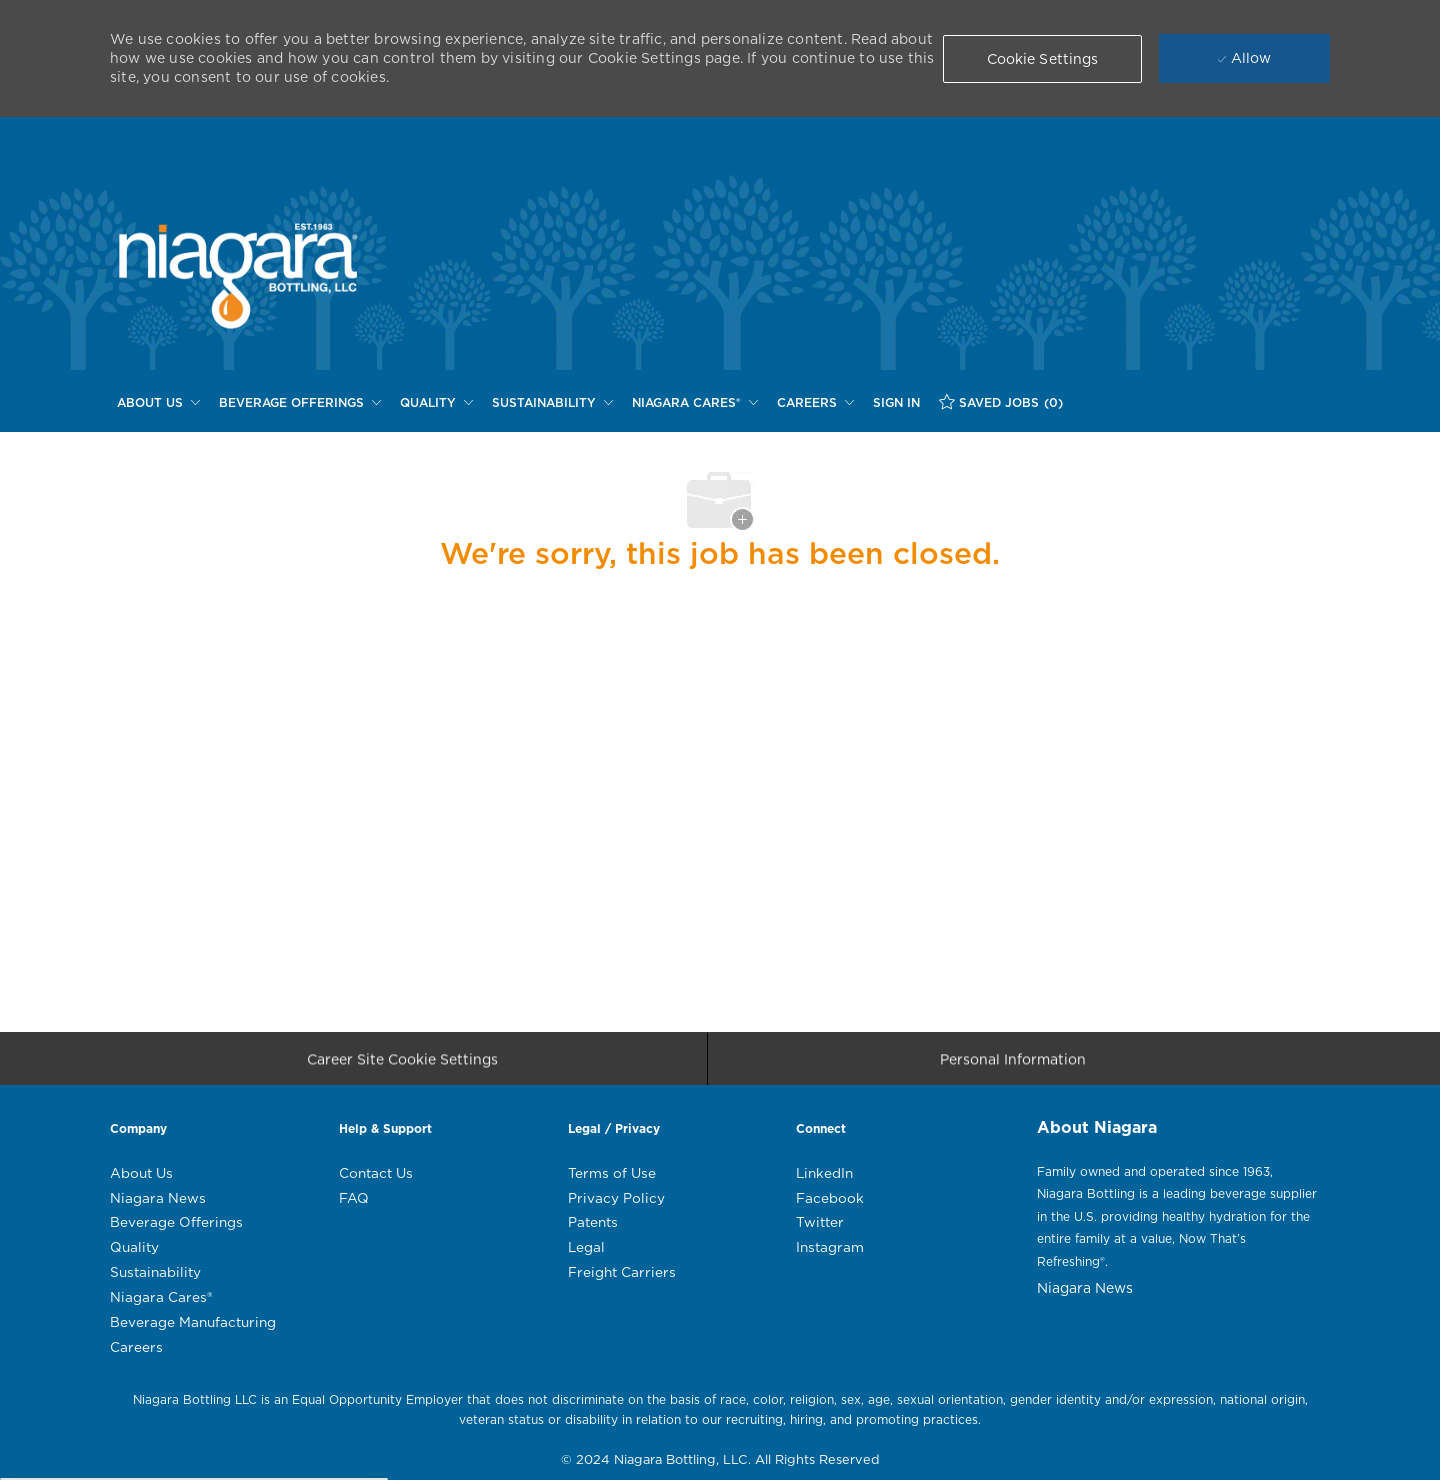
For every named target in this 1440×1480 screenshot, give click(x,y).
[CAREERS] (815, 403)
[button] (1043, 59)
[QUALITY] (436, 403)
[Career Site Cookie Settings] (402, 1065)
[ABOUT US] (158, 403)
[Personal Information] (1013, 1065)
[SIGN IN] (896, 403)
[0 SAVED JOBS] (1001, 402)
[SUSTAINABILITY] (552, 403)
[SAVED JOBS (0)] (1001, 402)
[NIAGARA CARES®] (695, 403)
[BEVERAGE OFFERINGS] (300, 403)
